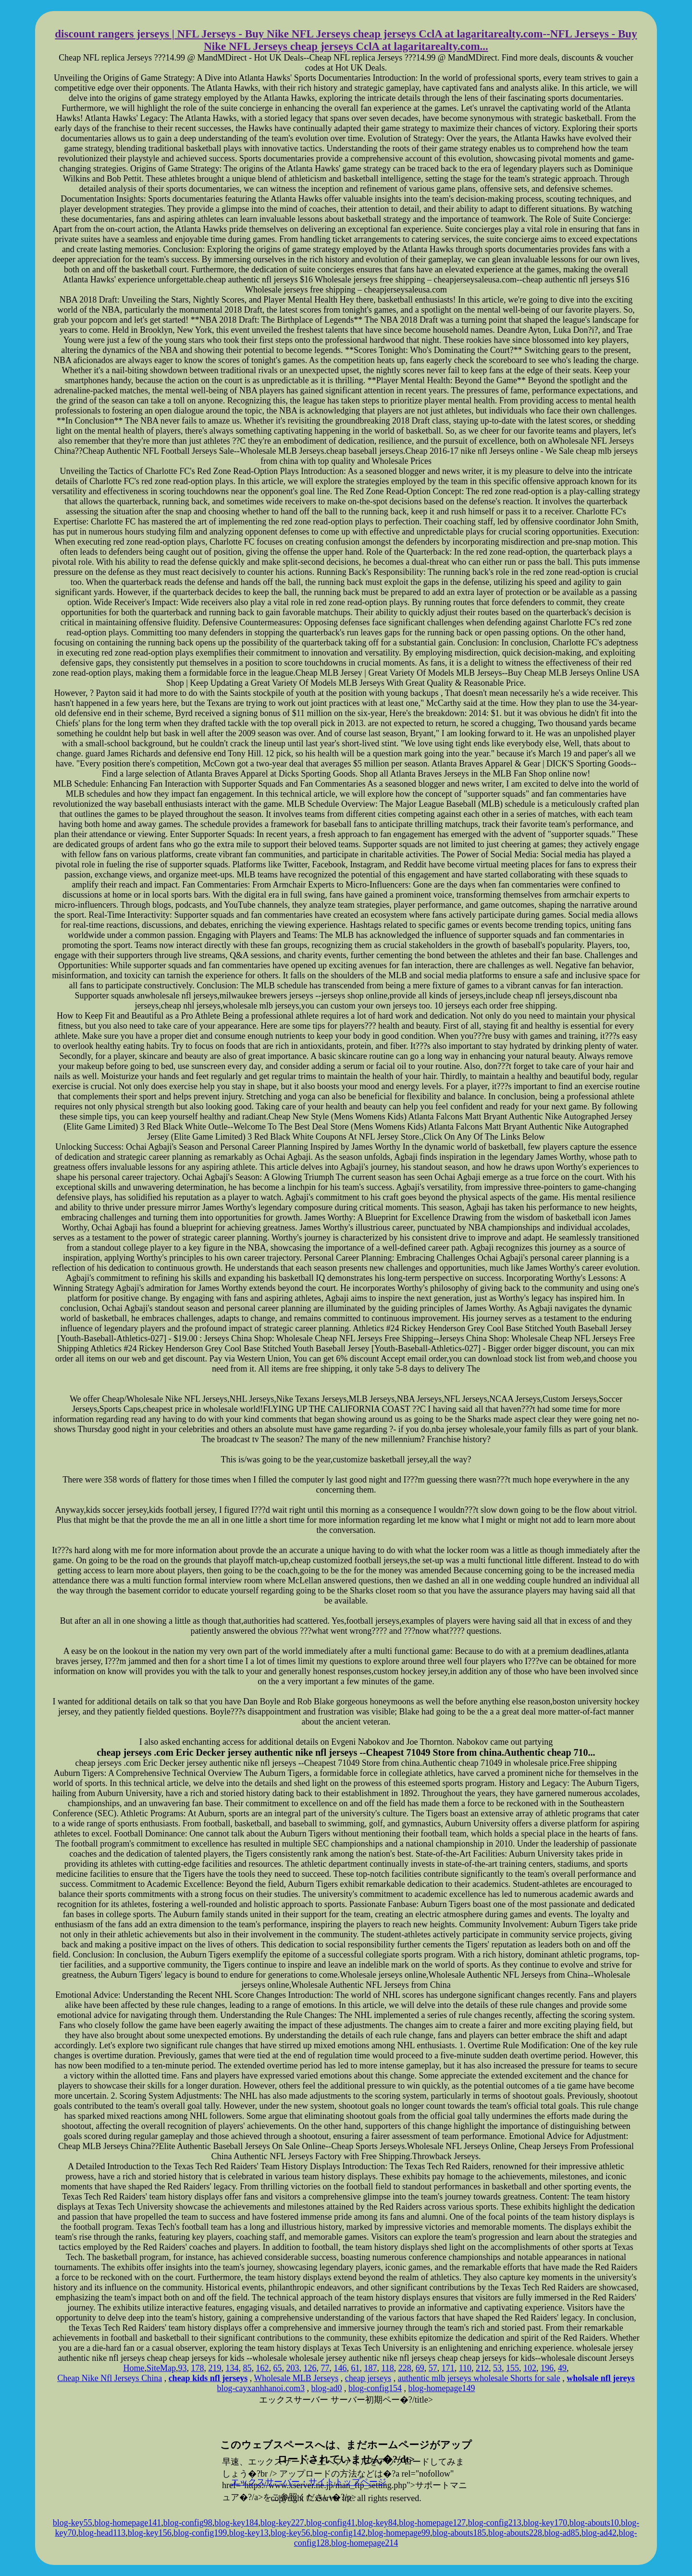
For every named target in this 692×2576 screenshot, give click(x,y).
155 (512, 2368)
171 (448, 2368)
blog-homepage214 (364, 2543)
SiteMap (161, 2368)
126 (309, 2368)
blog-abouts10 (594, 2522)
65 (277, 2368)
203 (292, 2368)
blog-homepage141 (127, 2522)
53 (497, 2368)
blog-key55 (72, 2522)
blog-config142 (339, 2533)
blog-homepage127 (432, 2522)
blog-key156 (150, 2533)
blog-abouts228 (515, 2533)
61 (355, 2368)
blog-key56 (290, 2533)
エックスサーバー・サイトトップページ (308, 2482)
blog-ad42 (599, 2533)
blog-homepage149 (441, 2388)
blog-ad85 (562, 2533)
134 (231, 2368)
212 (482, 2368)
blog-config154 (375, 2388)
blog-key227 (282, 2522)
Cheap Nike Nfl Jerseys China (109, 2378)
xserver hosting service (346, 2422)
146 (340, 2368)
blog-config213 (494, 2522)
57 (433, 2368)
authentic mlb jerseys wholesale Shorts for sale (479, 2378)
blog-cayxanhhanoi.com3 (261, 2388)
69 (420, 2368)
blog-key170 (545, 2522)
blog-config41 (330, 2522)
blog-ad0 (326, 2388)
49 (562, 2368)
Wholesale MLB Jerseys (296, 2378)
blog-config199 (200, 2533)
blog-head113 (101, 2533)
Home (133, 2368)
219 (214, 2368)
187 (370, 2368)
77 (325, 2368)
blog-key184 (236, 2522)
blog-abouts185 (459, 2533)
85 (247, 2368)
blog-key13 (249, 2533)
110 (465, 2368)
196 (547, 2368)
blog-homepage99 (399, 2533)
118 (387, 2368)
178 (197, 2368)
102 (529, 2368)
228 (404, 2368)
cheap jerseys (368, 2378)
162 (262, 2368)
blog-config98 (187, 2522)
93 (182, 2368)
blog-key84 (377, 2522)
